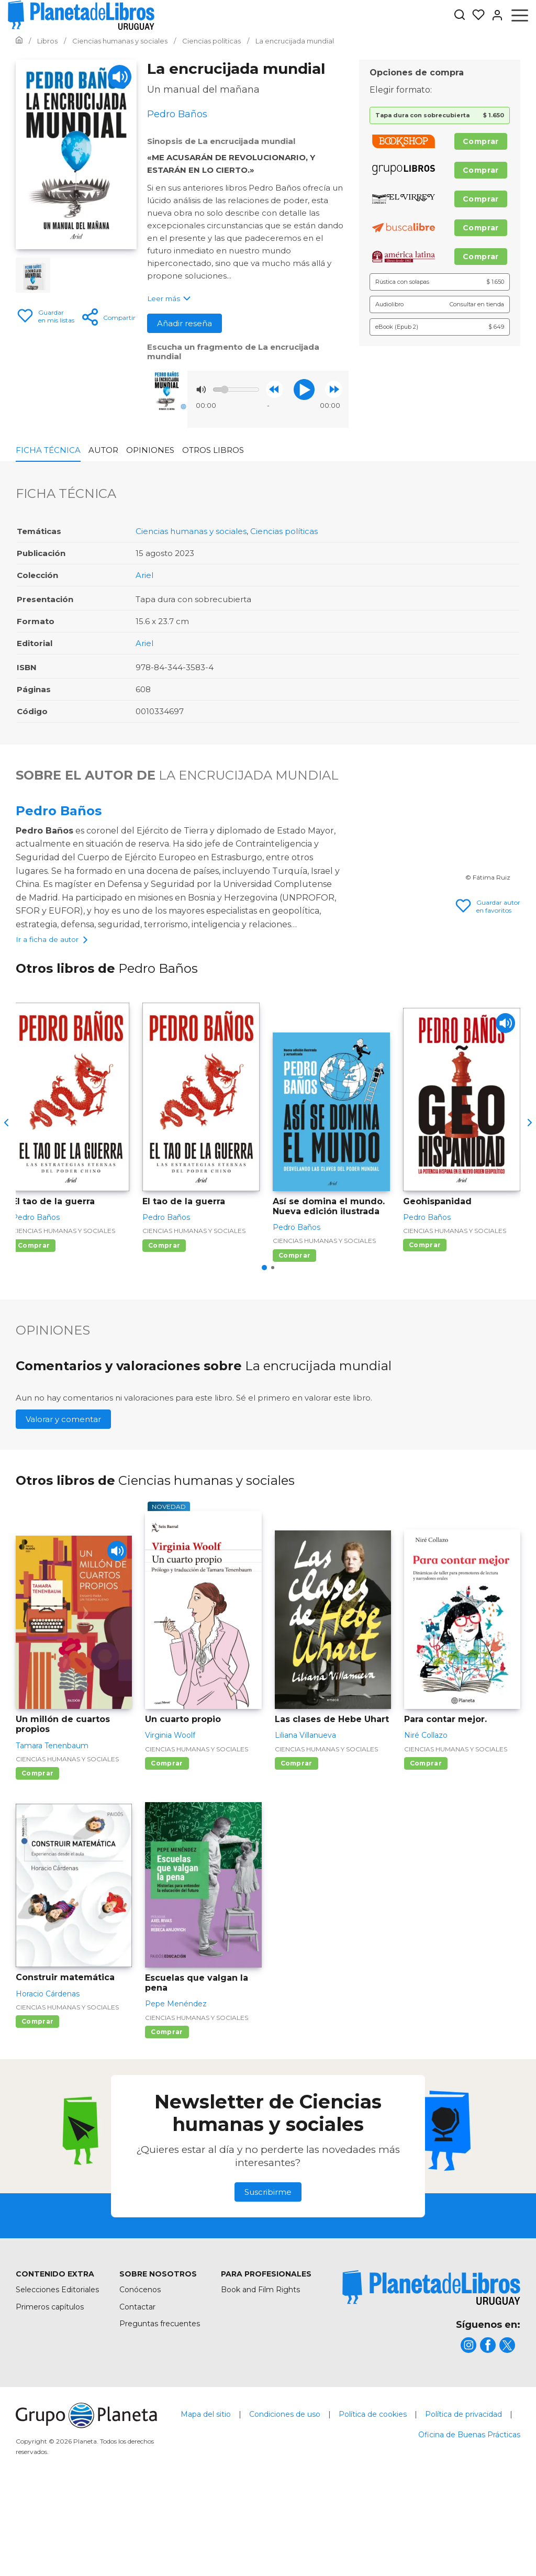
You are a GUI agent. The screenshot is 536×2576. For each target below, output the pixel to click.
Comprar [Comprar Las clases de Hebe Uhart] (296, 1845)
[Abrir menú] (519, 15)
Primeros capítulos (50, 2389)
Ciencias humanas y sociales (191, 531)
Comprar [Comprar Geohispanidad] (425, 1327)
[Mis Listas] (475, 15)
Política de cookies (373, 2496)
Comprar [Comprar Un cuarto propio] (167, 1845)
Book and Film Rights (260, 2372)
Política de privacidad (463, 2496)
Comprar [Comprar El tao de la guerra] (34, 1327)
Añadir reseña (184, 323)
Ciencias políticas (284, 531)
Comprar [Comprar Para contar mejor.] (426, 1845)
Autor (103, 450)
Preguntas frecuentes (159, 2406)
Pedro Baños (59, 810)
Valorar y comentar (63, 1502)
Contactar (137, 2389)
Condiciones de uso (284, 2496)
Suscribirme (268, 2275)
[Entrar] (494, 15)
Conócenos (140, 2372)
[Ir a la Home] (19, 41)
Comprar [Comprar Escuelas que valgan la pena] (167, 2114)
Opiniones (150, 450)
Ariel (144, 575)
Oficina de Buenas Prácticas (469, 2517)
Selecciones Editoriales (57, 2372)
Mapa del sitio (206, 2496)
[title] (431, 2370)
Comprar (481, 141)
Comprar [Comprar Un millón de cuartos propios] (37, 1855)
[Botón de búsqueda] (459, 15)
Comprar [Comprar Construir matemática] (37, 2103)
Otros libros (213, 450)
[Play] (119, 76)
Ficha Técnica (48, 450)
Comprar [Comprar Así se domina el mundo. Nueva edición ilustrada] (294, 1337)
